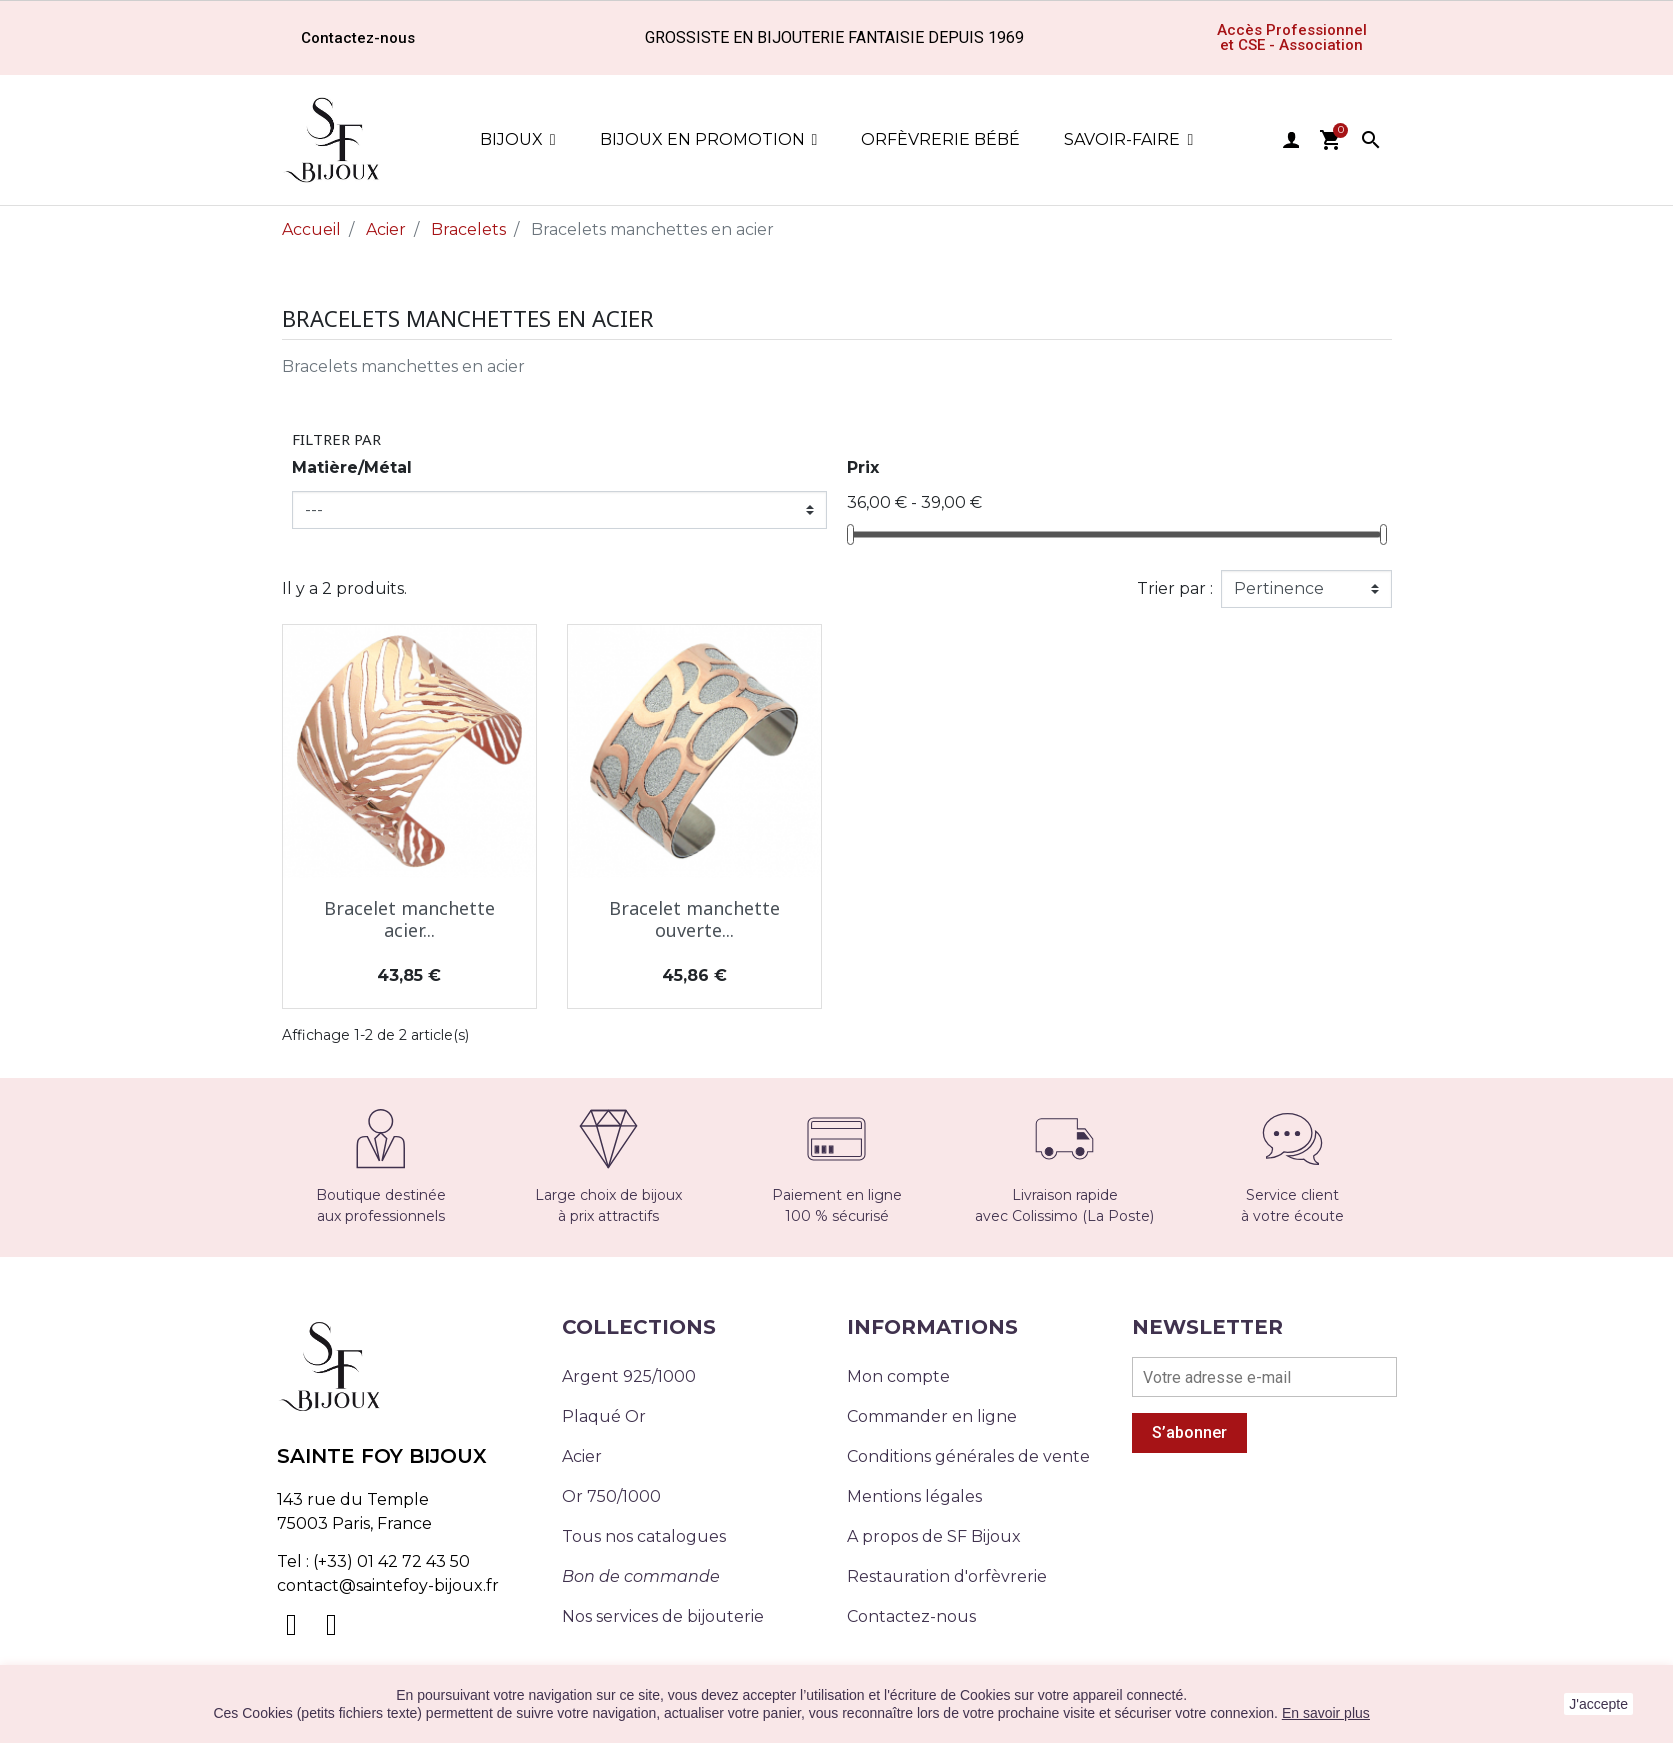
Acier (582, 1456)
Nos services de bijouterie (663, 1616)
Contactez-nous (911, 1616)
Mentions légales (914, 1496)
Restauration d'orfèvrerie (947, 1576)
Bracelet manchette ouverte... (694, 919)
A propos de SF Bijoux (934, 1536)
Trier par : (1175, 588)
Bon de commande (641, 1576)
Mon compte (898, 1376)
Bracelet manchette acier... (409, 919)
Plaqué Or (604, 1416)
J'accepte (1598, 1704)
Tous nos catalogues (644, 1536)
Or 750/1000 (611, 1496)
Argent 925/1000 (629, 1376)
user (1291, 140)
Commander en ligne (932, 1416)
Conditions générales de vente (968, 1456)
